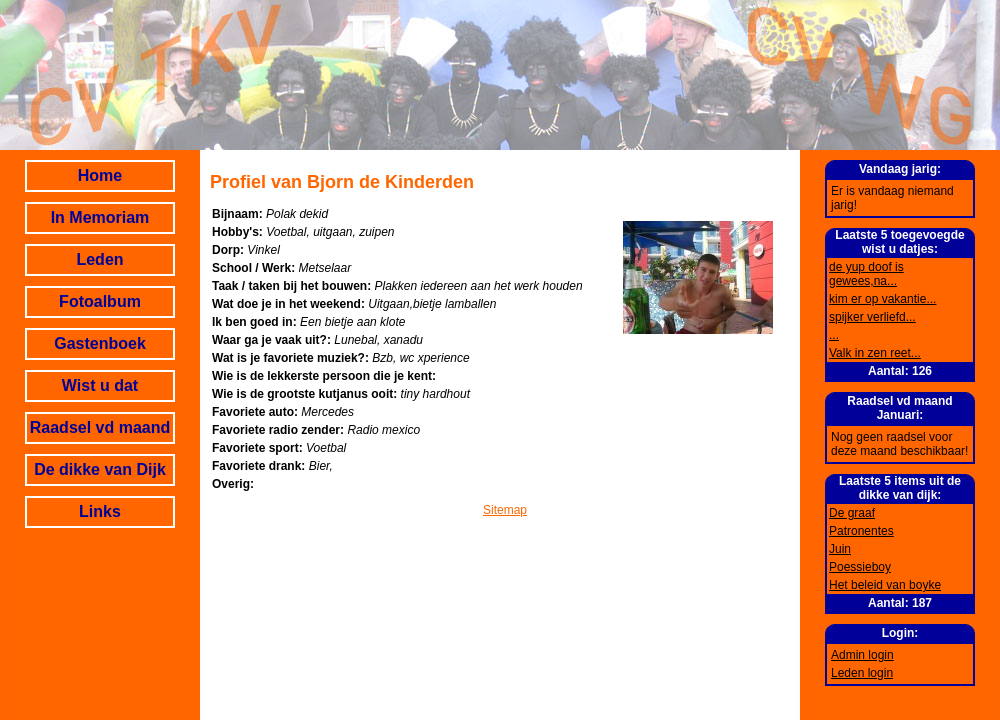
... (834, 335)
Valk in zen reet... (875, 353)
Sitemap (505, 510)
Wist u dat (100, 385)
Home (100, 175)
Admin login (862, 655)
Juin (840, 549)
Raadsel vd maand (100, 427)
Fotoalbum (100, 301)
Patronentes (861, 531)
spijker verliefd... (872, 317)
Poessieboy (860, 567)
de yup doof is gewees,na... (866, 274)
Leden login (862, 673)
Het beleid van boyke (885, 585)
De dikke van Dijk (100, 469)
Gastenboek (100, 343)
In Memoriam (100, 217)
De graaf (852, 513)
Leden (99, 259)
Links (100, 511)
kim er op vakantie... (882, 299)
